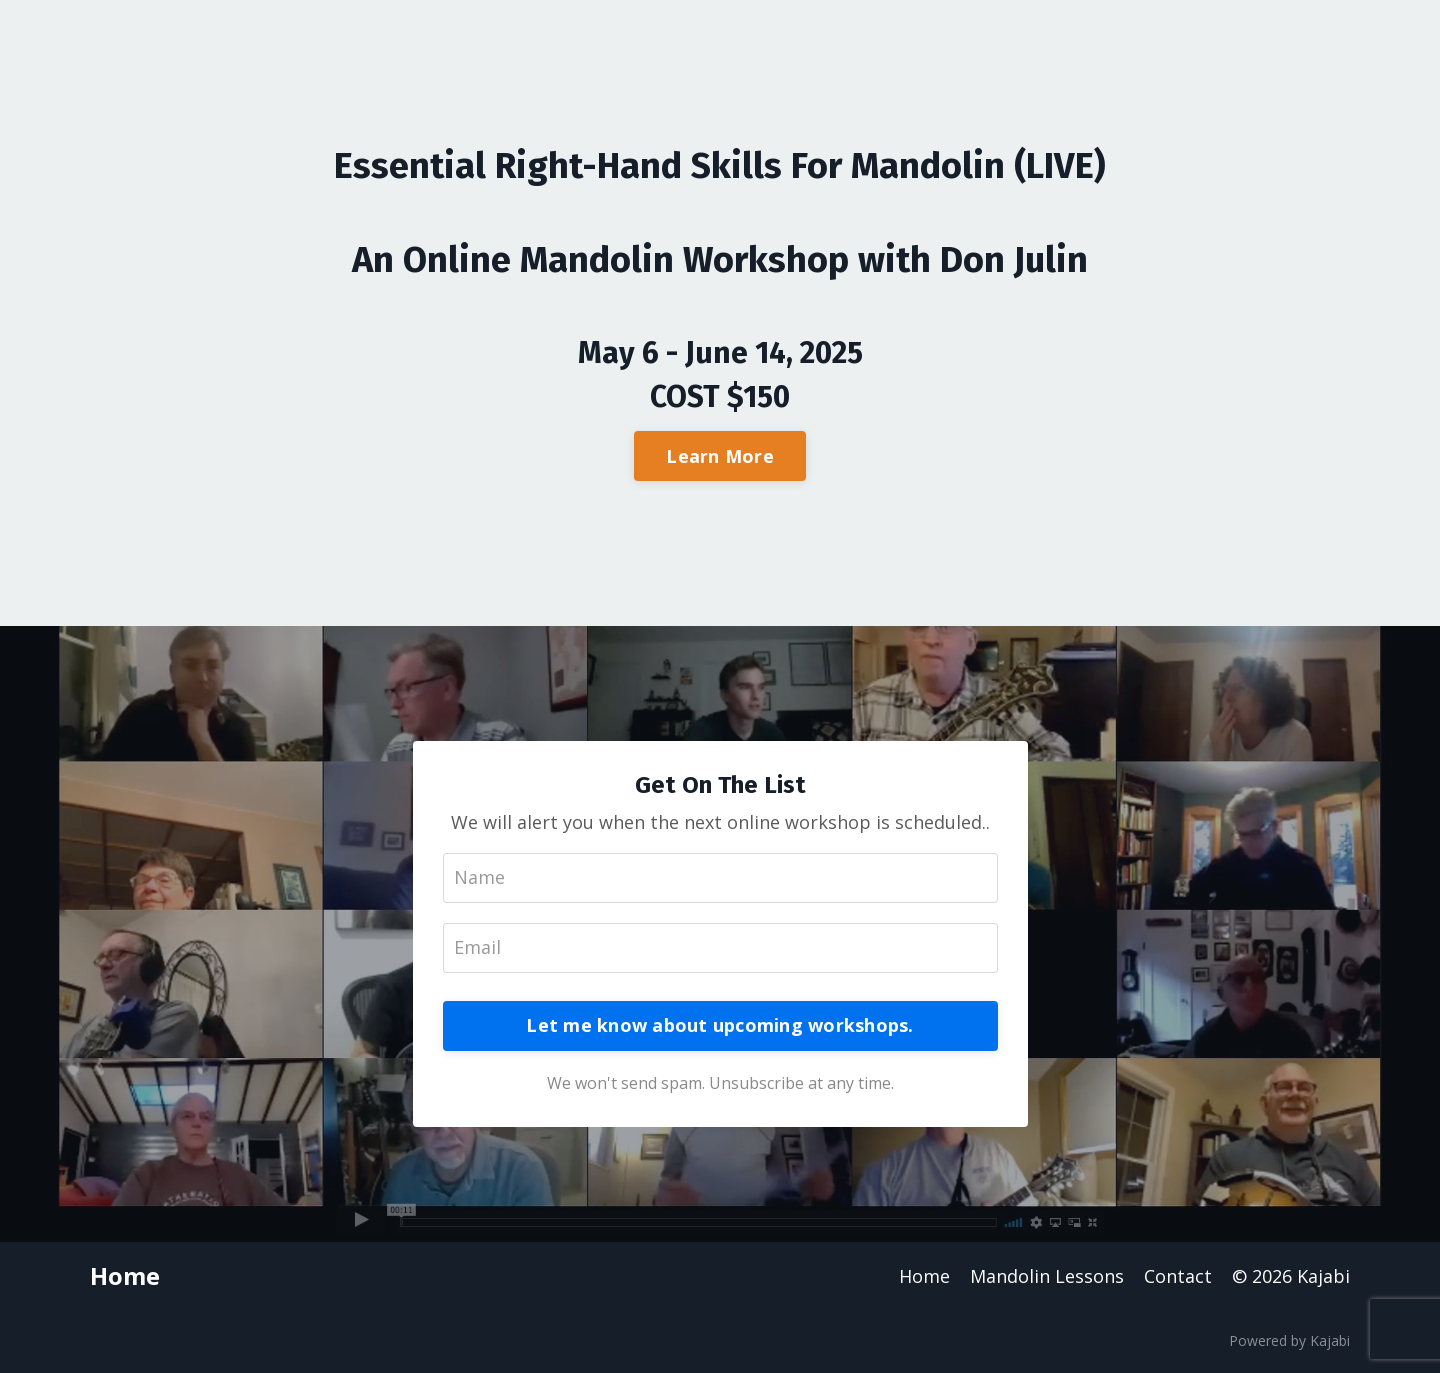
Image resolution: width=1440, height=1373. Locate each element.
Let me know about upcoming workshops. (719, 1025)
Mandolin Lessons (1047, 1276)
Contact (1178, 1276)
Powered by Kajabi (1289, 1340)
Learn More (720, 456)
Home (924, 1276)
